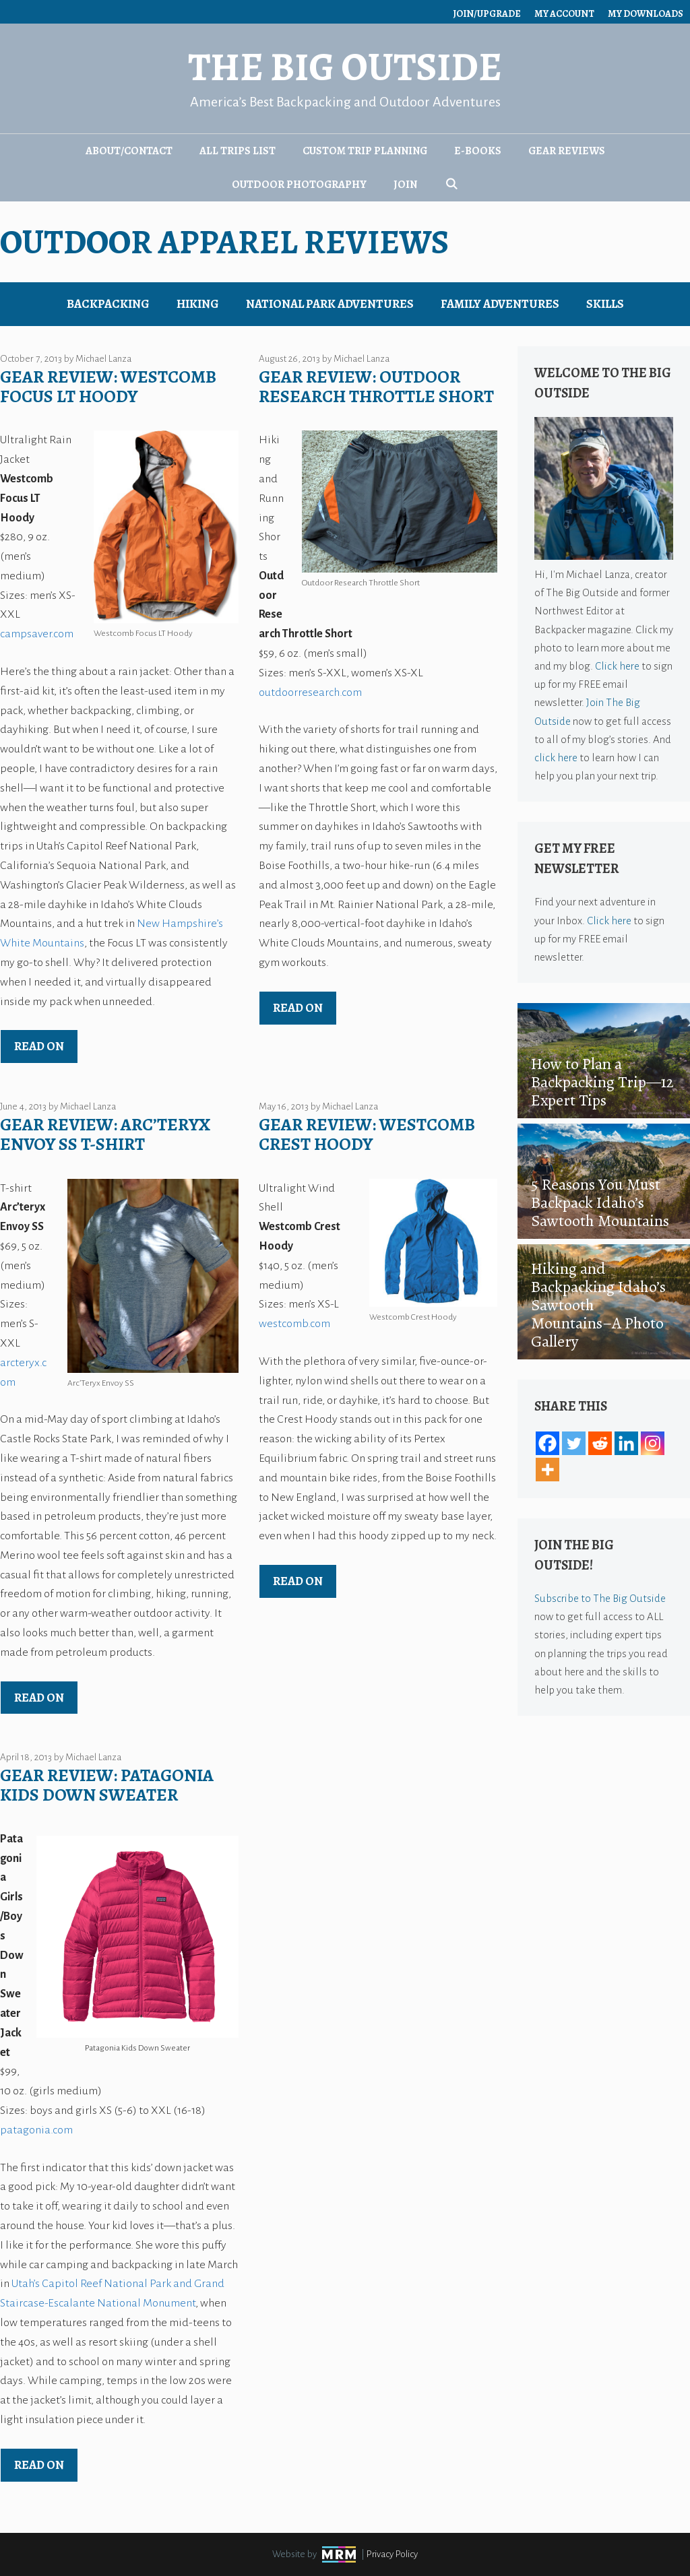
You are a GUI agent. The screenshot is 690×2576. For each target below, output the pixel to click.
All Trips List (237, 150)
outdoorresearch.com (310, 692)
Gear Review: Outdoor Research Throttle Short (376, 386)
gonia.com (48, 2130)
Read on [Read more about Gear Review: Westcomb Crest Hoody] (298, 1581)
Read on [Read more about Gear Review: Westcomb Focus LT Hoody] (39, 1046)
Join (405, 184)
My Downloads (645, 13)
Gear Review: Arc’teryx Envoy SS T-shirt (105, 1134)
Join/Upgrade (487, 13)
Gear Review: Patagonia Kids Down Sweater (107, 1785)
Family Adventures (500, 304)
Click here (617, 666)
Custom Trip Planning (365, 150)
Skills (605, 304)
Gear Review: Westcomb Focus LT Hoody (108, 386)
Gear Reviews (566, 150)
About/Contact (129, 150)
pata (11, 2130)
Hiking (198, 304)
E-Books (477, 150)
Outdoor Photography (299, 184)
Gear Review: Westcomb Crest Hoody (367, 1134)
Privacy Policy (392, 2554)
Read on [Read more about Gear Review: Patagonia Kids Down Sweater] (39, 2465)
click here (555, 757)
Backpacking (108, 304)
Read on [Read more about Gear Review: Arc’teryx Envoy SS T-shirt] (39, 1697)
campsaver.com (36, 634)
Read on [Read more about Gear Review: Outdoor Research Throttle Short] (298, 1008)
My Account (564, 13)
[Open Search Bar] (451, 184)
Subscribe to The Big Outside (600, 1598)
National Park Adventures (330, 304)
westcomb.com (294, 1324)
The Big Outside (345, 67)
